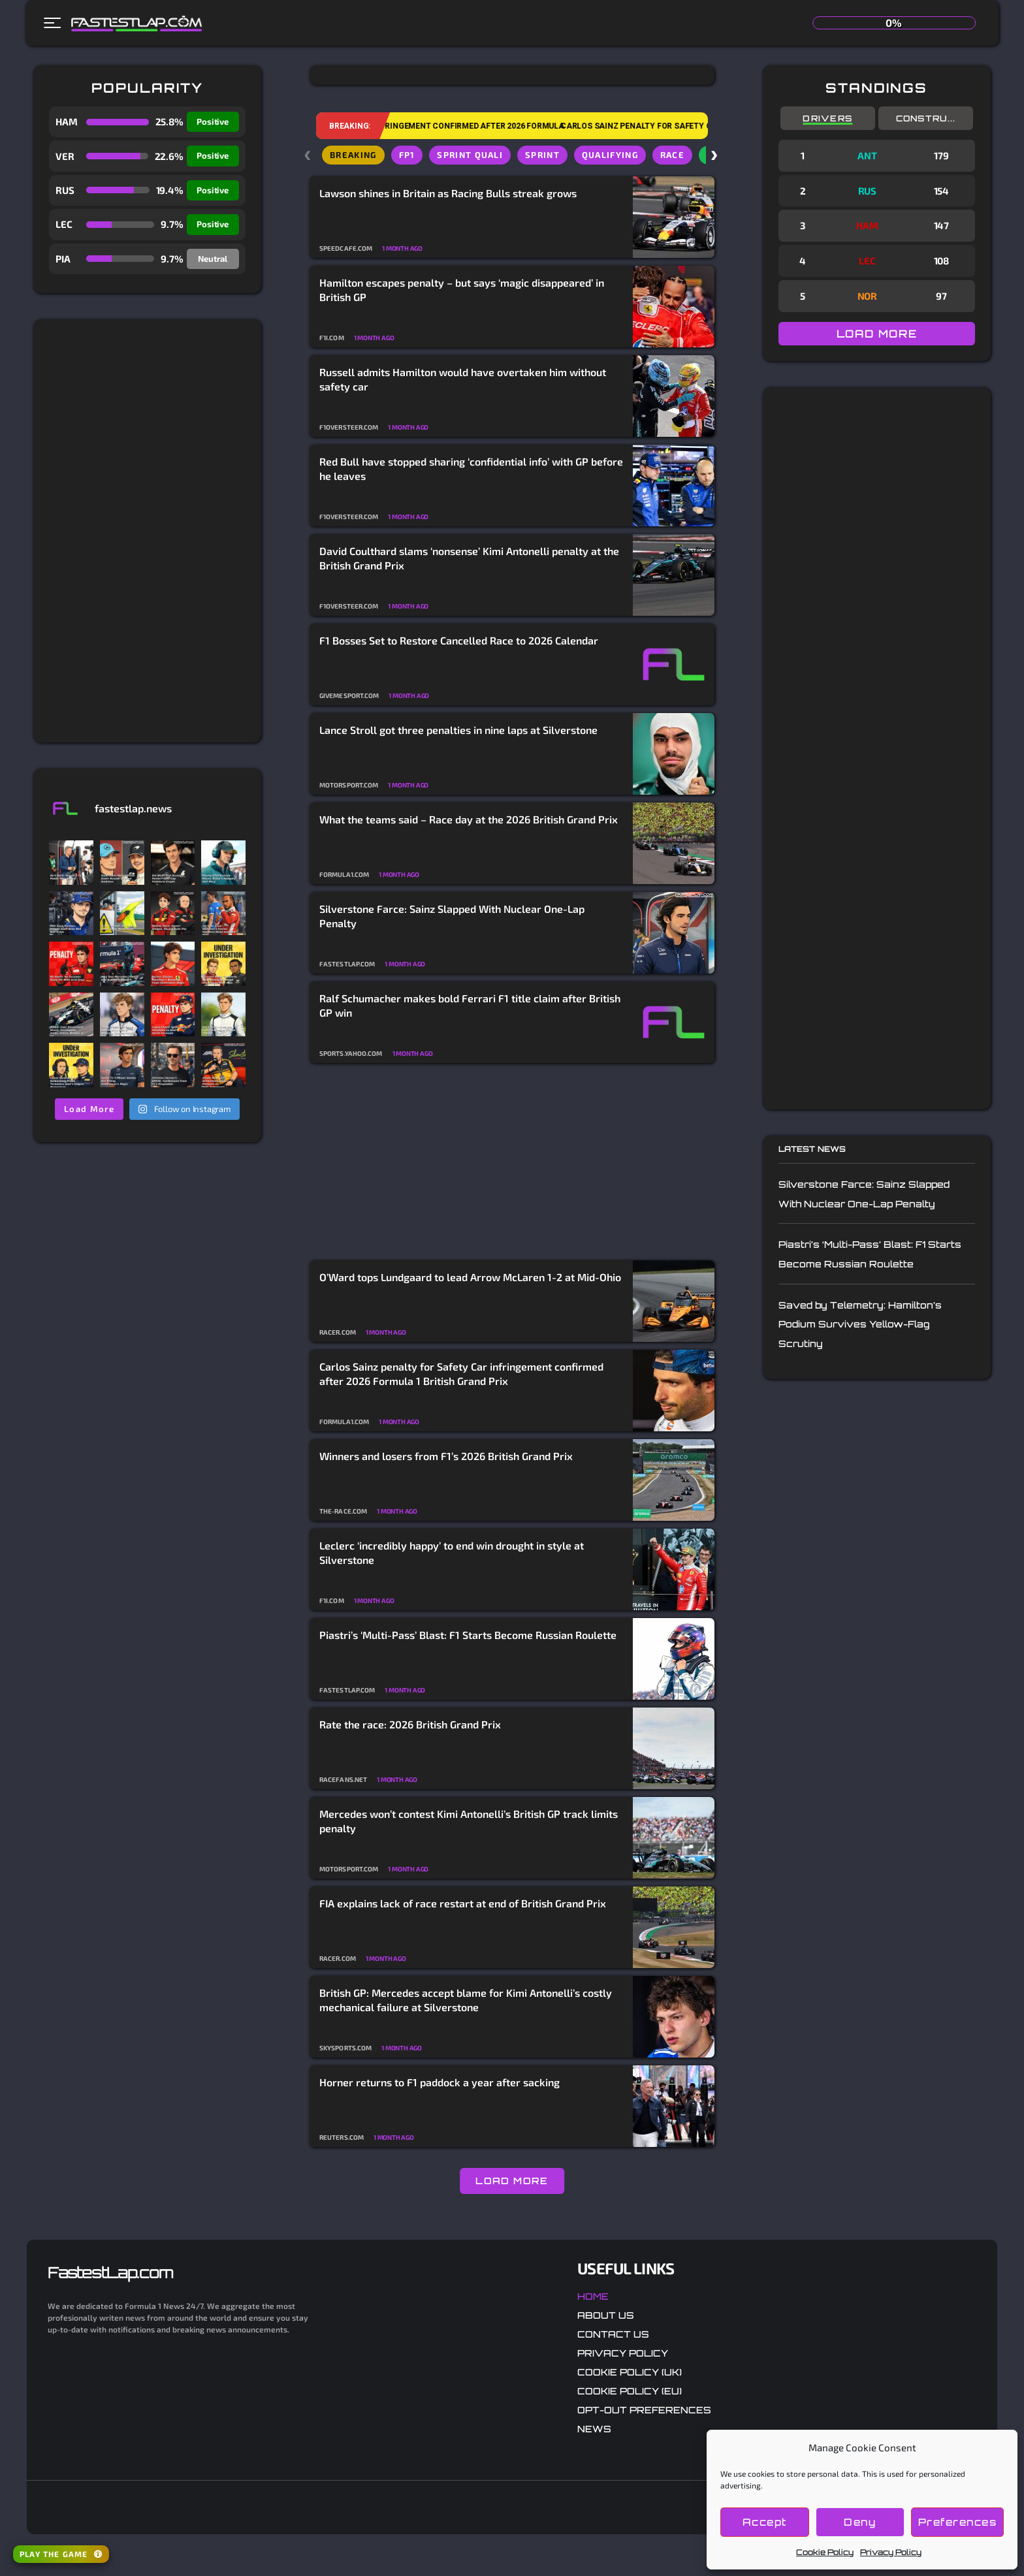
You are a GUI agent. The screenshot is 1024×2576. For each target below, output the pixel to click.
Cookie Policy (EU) (629, 2390)
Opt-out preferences (644, 2409)
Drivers (827, 118)
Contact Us (613, 2334)
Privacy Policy (890, 2552)
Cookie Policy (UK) (629, 2371)
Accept (765, 2522)
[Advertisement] (147, 531)
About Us (605, 2315)
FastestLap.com (110, 2272)
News (594, 2428)
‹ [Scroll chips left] (308, 154)
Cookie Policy (825, 2552)
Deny (860, 2522)
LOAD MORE (512, 2180)
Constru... (926, 118)
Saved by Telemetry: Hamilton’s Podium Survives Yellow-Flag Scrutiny (860, 1324)
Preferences (957, 2522)
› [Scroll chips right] (715, 154)
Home (593, 2296)
